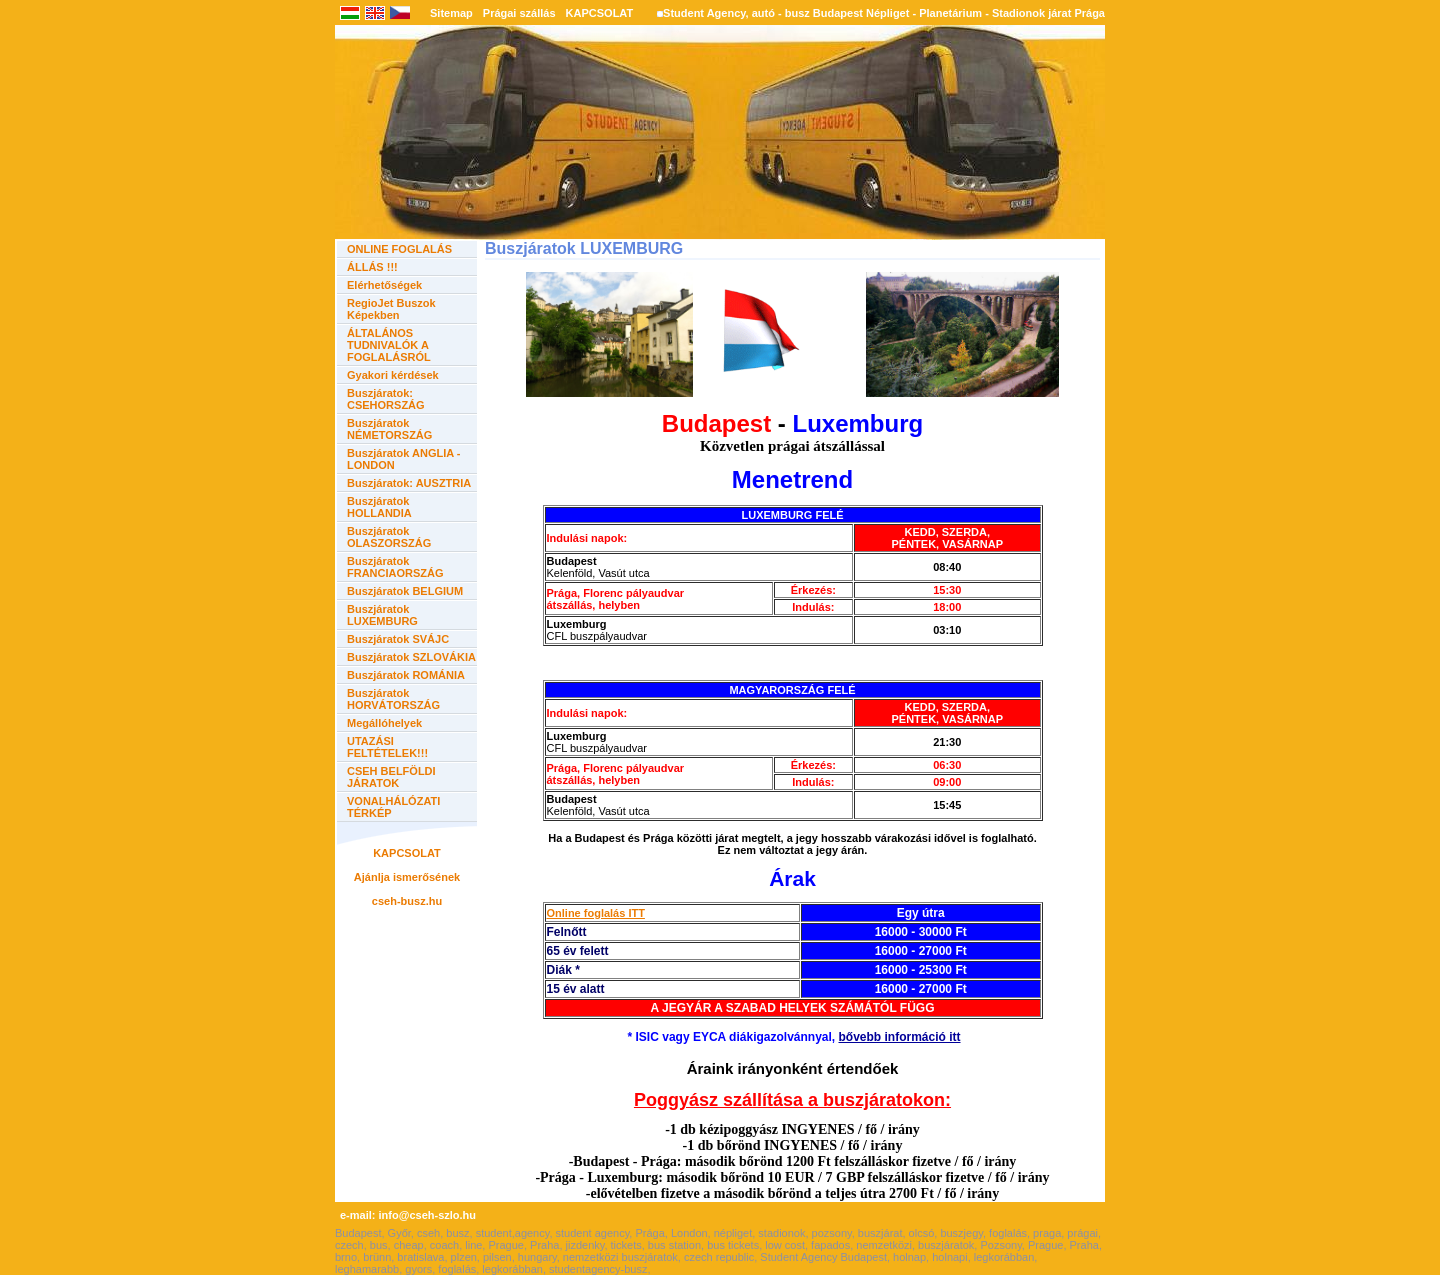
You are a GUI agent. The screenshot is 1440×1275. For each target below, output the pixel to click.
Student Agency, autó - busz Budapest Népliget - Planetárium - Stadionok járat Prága (884, 13)
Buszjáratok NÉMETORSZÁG (389, 429)
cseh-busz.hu (407, 901)
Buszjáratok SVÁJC (398, 639)
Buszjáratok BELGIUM (405, 591)
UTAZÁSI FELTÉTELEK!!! (387, 747)
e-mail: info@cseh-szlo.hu (408, 1215)
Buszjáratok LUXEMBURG (382, 615)
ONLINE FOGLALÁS (399, 249)
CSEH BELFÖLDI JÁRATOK (391, 777)
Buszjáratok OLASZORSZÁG (389, 537)
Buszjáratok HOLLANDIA (379, 507)
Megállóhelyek (384, 723)
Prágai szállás (519, 13)
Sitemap (451, 13)
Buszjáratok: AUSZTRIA (409, 483)
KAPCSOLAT (600, 13)
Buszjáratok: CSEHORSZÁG (386, 399)
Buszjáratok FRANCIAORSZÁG (395, 567)
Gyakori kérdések (393, 375)
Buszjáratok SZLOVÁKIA (411, 657)
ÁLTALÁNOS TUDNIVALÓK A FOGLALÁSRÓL (389, 345)
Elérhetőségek (384, 285)
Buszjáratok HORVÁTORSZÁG (393, 699)
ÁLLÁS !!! (372, 267)
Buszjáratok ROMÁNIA (406, 675)
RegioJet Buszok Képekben (391, 309)
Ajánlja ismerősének (407, 877)
